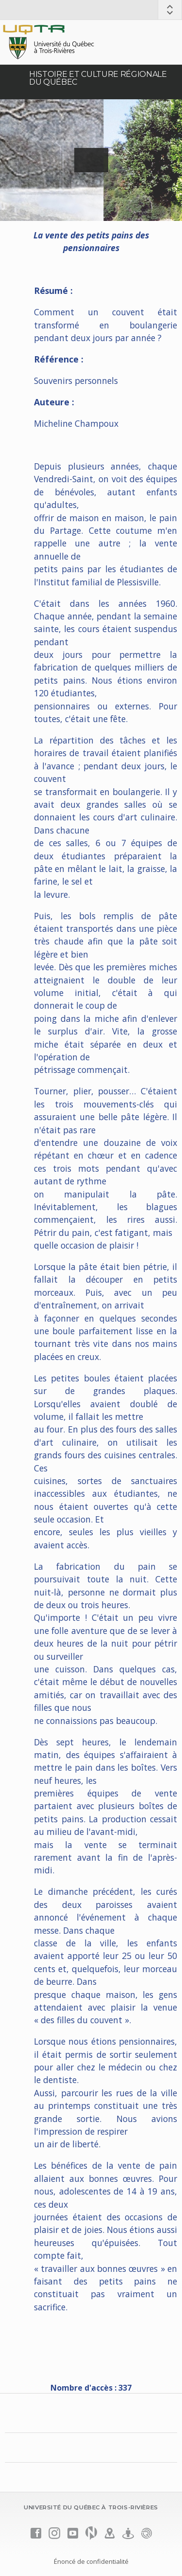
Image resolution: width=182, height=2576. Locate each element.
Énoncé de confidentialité (91, 2561)
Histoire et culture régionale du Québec (98, 78)
